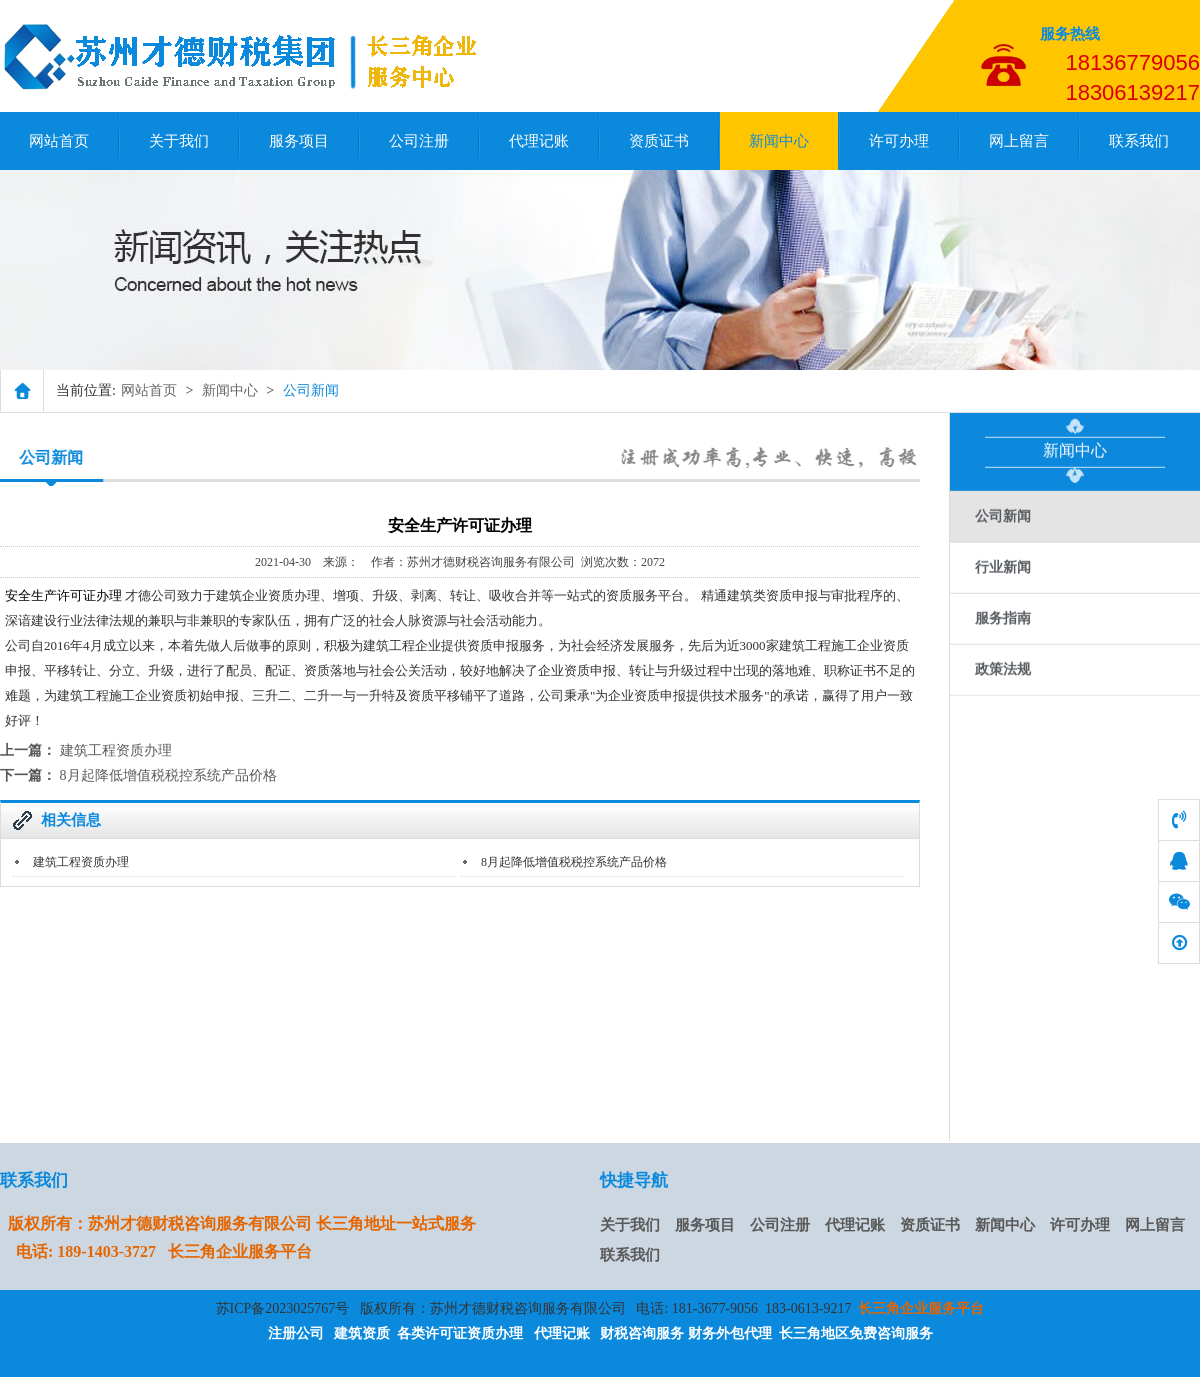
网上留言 (1019, 141)
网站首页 (59, 141)
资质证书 (659, 141)
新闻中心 (779, 141)
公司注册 (419, 141)
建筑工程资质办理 (116, 750)
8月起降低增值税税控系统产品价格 (168, 775)
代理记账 (539, 141)
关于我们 (179, 141)
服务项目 (299, 141)
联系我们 (1139, 141)
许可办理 (899, 141)
